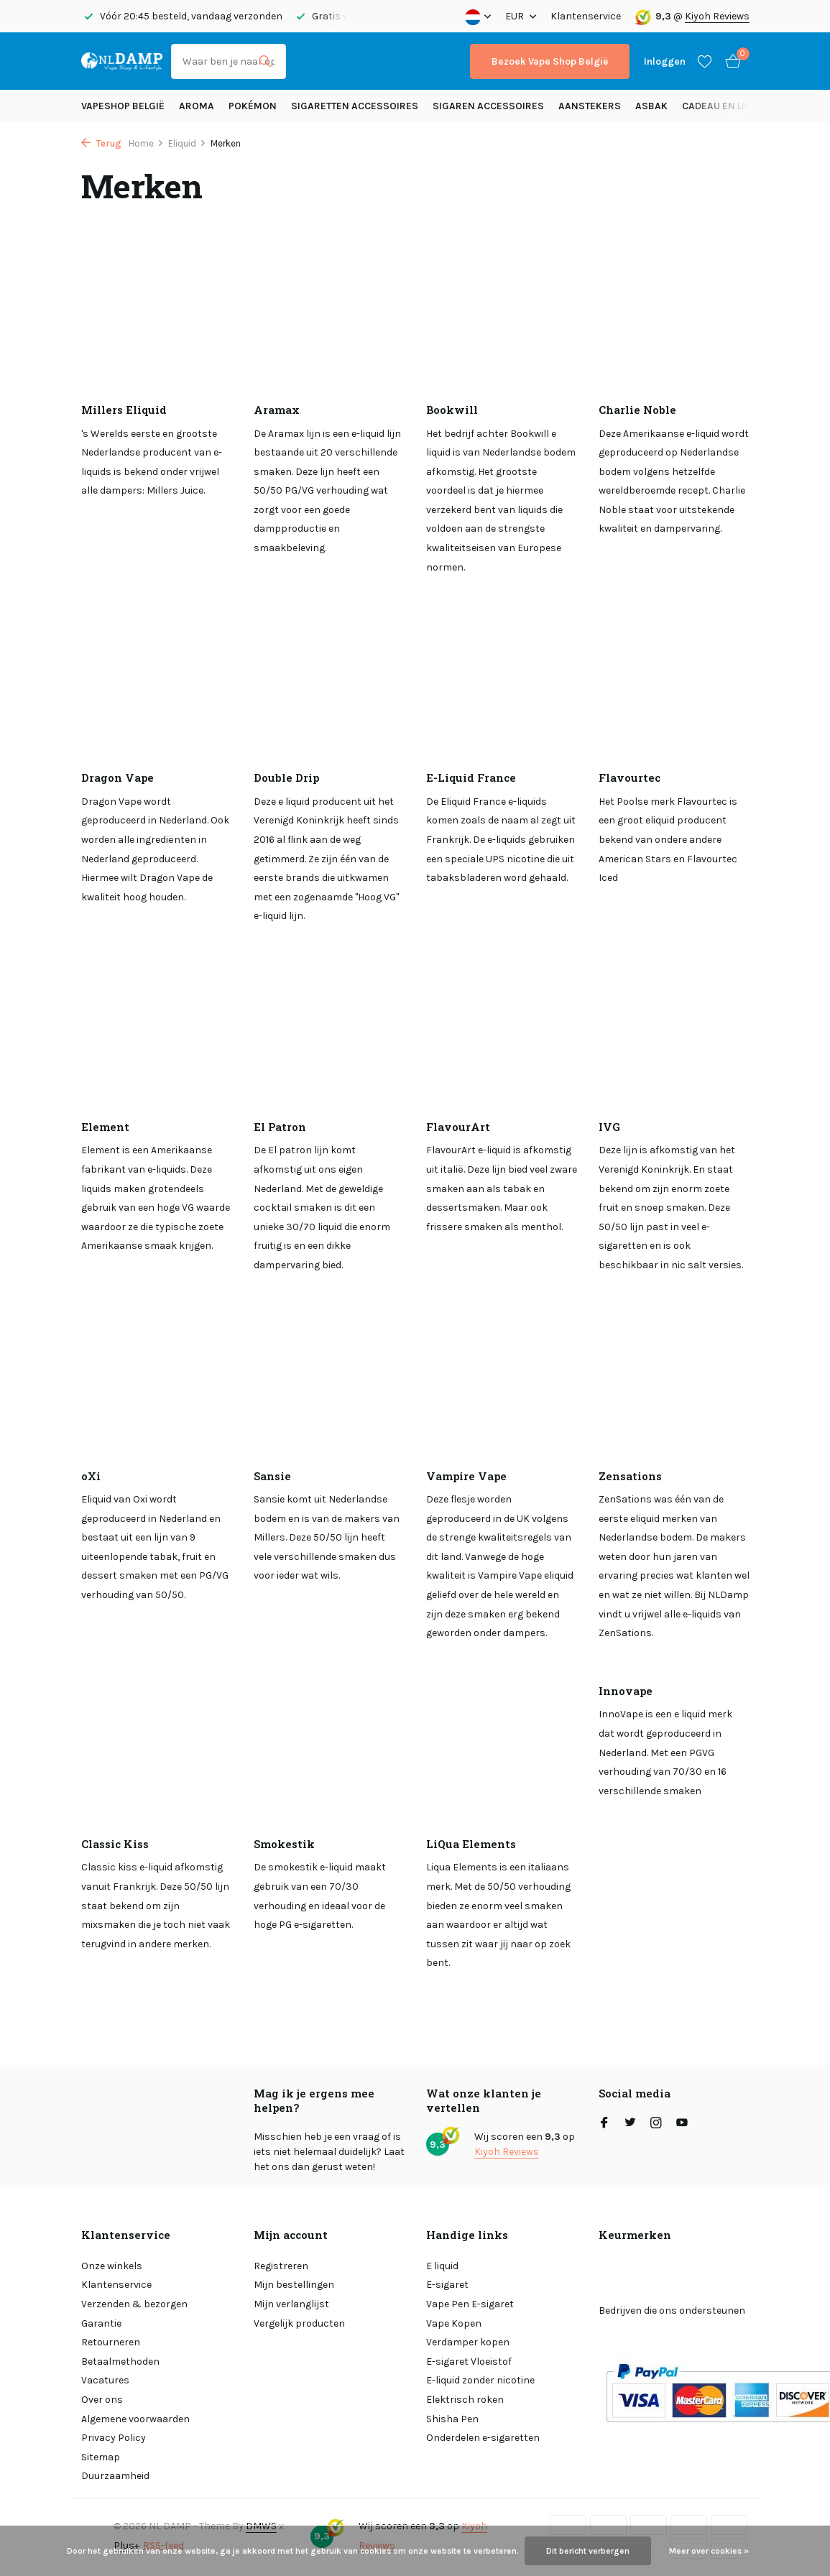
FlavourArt (458, 1127)
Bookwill (452, 410)
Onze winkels (111, 2266)
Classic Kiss (115, 1844)
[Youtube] (682, 2124)
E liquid (442, 2266)
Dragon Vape (117, 778)
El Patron (280, 1127)
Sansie (272, 1476)
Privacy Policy (113, 2438)
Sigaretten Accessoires (354, 106)
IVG (609, 1127)
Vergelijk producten (299, 2323)
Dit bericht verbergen (588, 2551)
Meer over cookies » (709, 2551)
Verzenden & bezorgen (134, 2304)
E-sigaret (447, 2285)
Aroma (196, 106)
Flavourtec (629, 778)
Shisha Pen (452, 2419)
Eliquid (187, 143)
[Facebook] (604, 2124)
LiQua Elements (471, 1844)
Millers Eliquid (124, 410)
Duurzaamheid (115, 2476)
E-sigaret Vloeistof (469, 2361)
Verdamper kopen (467, 2342)
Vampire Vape (466, 1476)
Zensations (630, 1476)
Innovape (626, 1691)
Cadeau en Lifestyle (732, 106)
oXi (91, 1476)
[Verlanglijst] (704, 61)
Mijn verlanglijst (291, 2304)
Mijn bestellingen (294, 2285)
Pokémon (253, 106)
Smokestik (284, 1844)
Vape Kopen (453, 2323)
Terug (101, 143)
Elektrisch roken (465, 2399)
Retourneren (110, 2342)
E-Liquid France (471, 778)
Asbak (651, 106)
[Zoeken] (228, 61)
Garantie (101, 2323)
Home (146, 143)
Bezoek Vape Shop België (550, 61)
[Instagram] (656, 2124)
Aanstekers (589, 106)
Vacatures (105, 2380)
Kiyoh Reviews (717, 16)
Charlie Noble (637, 410)
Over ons (102, 2399)
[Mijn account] (665, 61)
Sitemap (100, 2457)
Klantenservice (585, 16)
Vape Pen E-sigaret (470, 2304)
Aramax (277, 410)
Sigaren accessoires (488, 106)
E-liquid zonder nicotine (480, 2380)
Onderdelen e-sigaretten (483, 2438)
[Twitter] (630, 2124)
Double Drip (286, 778)
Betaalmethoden (120, 2361)
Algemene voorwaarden (135, 2419)
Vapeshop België (123, 106)
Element (105, 1127)
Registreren (281, 2266)
